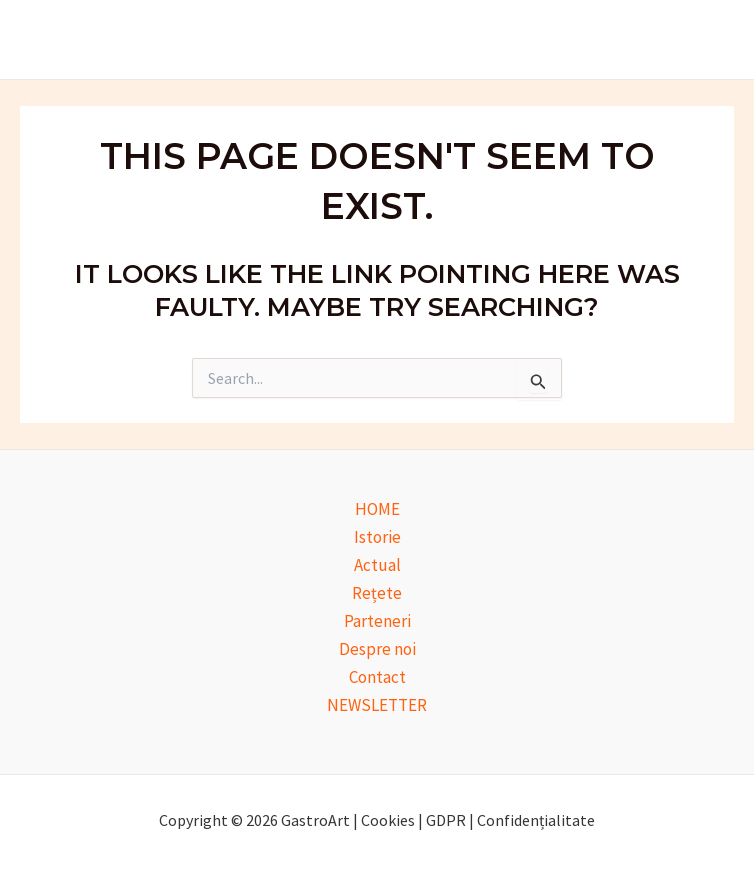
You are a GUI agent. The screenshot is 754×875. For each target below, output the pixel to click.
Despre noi (377, 649)
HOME (377, 509)
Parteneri (377, 621)
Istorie (377, 537)
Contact (377, 677)
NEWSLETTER (377, 705)
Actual (377, 565)
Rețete (377, 593)
